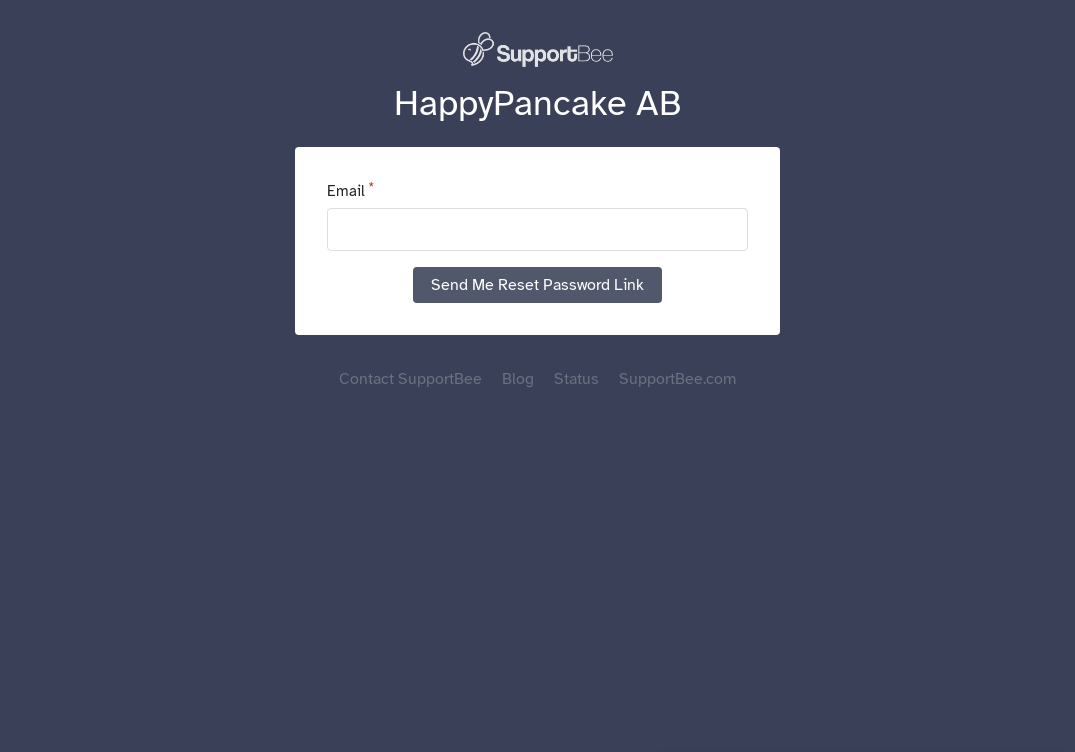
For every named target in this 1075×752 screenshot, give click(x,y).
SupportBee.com (677, 379)
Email (346, 191)
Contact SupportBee (410, 379)
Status (576, 379)
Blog (518, 379)
